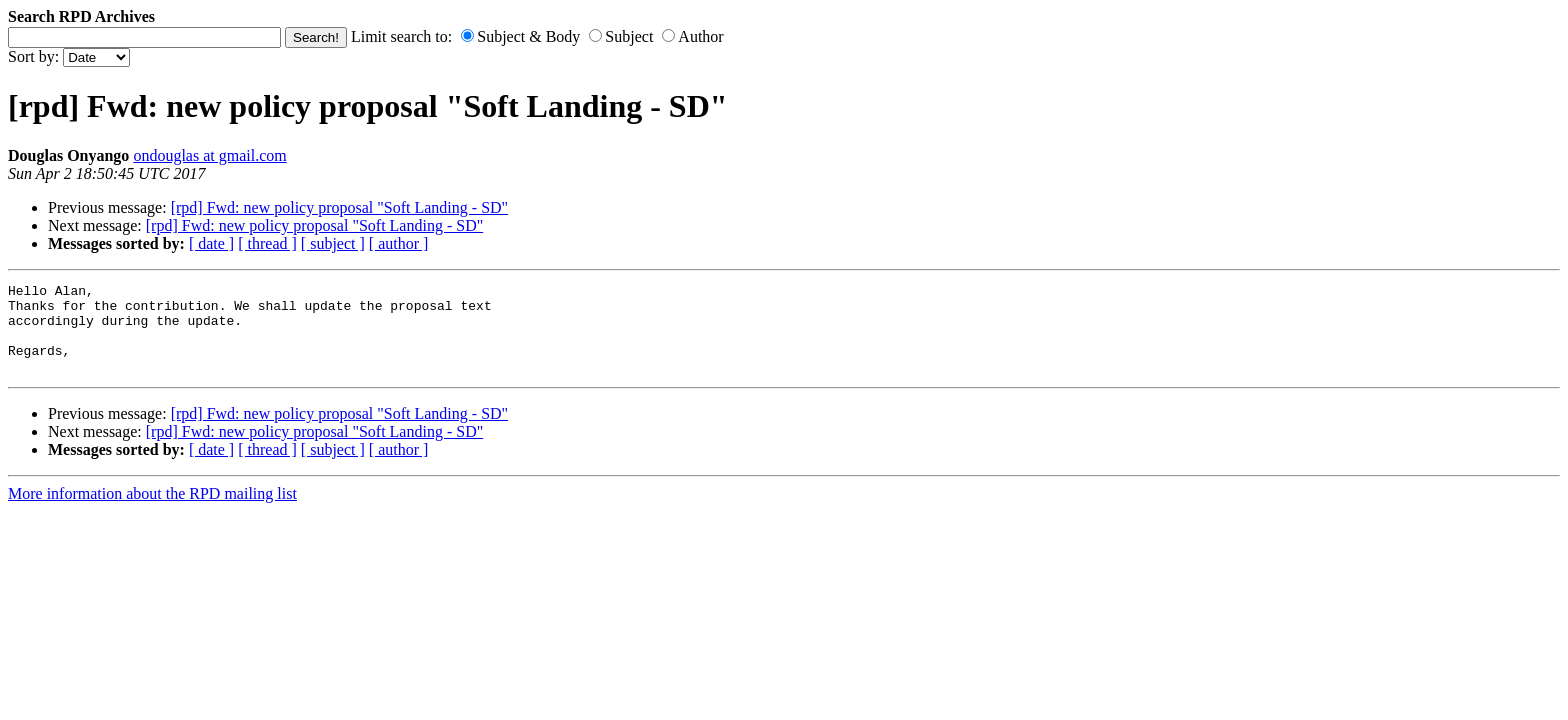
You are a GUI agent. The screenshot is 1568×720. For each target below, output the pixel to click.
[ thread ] (267, 243)
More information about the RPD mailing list (152, 511)
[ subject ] (333, 243)
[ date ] (211, 243)
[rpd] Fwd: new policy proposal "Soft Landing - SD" (339, 207)
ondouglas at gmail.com (209, 155)
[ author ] (399, 243)
